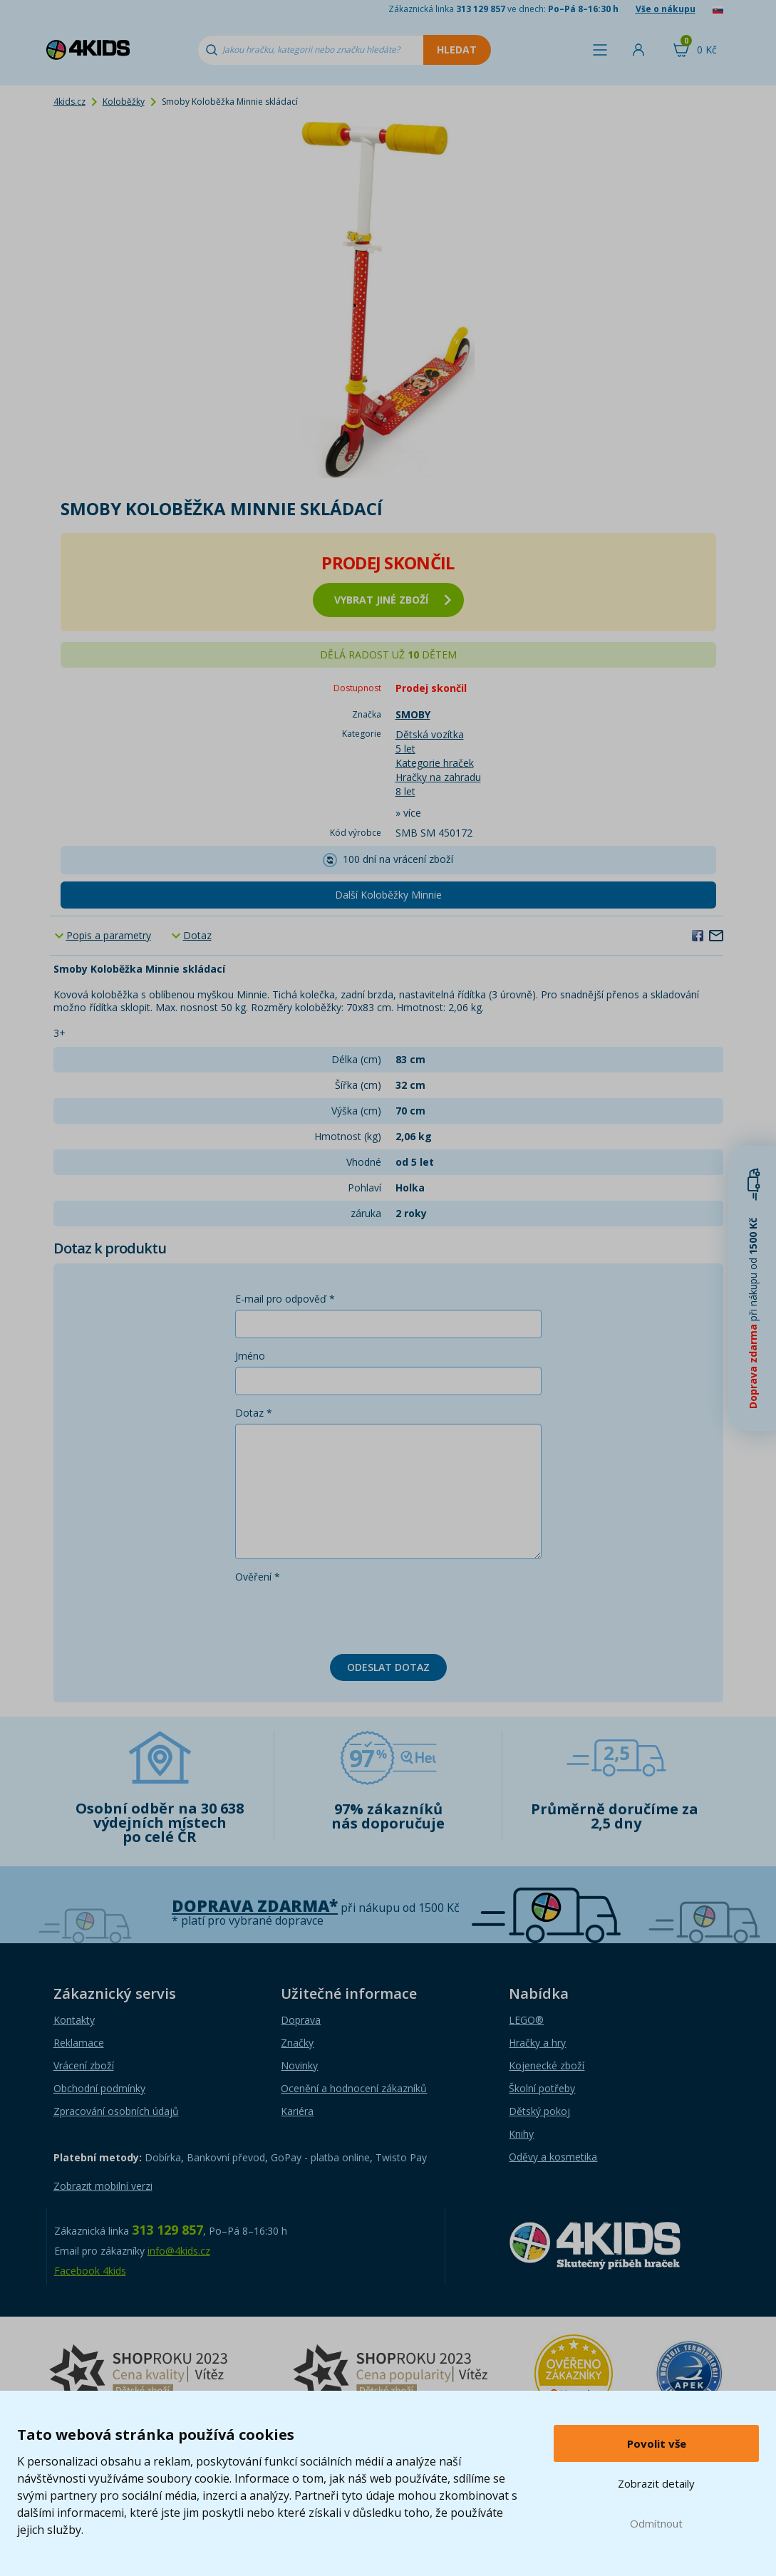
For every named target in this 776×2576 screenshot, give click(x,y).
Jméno (250, 1355)
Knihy (521, 2134)
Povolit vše (656, 2443)
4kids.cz (69, 101)
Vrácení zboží (83, 2065)
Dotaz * (253, 1412)
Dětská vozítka (429, 734)
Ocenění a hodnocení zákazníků (354, 2088)
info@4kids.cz (179, 2250)
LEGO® (526, 2020)
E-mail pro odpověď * (285, 1298)
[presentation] (343, 1615)
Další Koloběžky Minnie (388, 894)
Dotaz (197, 935)
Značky (297, 2042)
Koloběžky (124, 101)
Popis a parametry (108, 935)
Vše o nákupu (665, 9)
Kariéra (297, 2111)
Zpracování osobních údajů (116, 2111)
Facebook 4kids (90, 2270)
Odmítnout (656, 2523)
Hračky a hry (537, 2042)
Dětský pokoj (539, 2111)
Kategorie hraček (434, 763)
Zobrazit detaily (656, 2483)
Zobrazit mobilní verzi (102, 2186)
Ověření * (257, 1576)
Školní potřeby (542, 2088)
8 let (405, 791)
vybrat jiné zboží (392, 599)
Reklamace (78, 2042)
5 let (405, 748)
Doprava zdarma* (255, 1906)
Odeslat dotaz (388, 1667)
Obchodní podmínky (99, 2088)
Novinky (299, 2065)
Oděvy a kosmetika (553, 2156)
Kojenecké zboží (546, 2065)
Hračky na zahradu (438, 777)
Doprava (301, 2020)
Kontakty (74, 2020)
